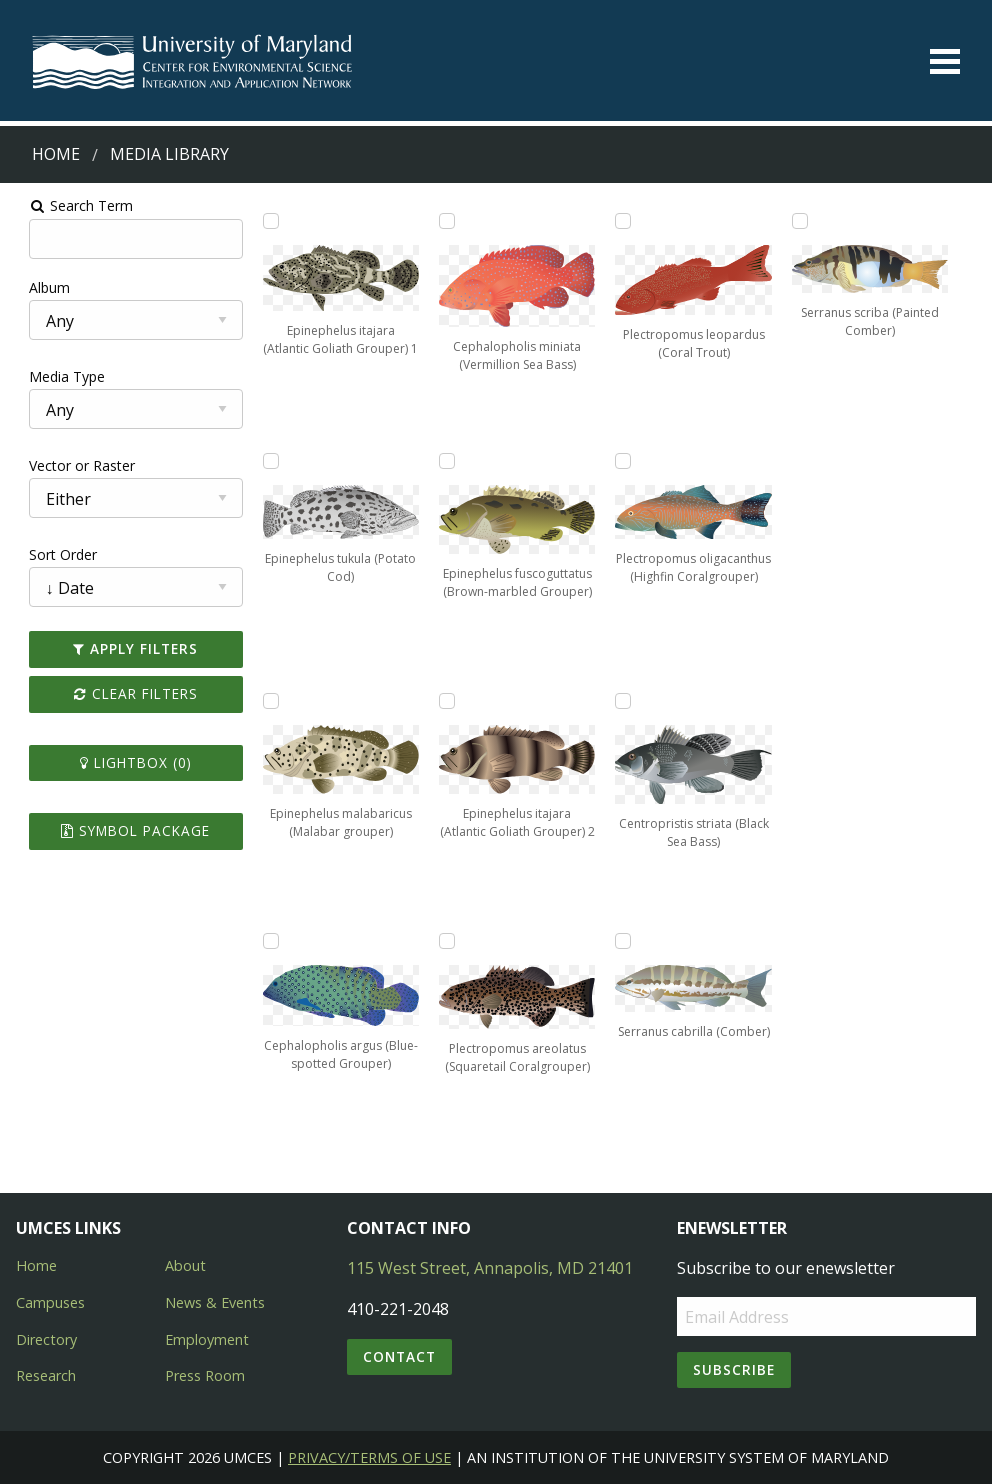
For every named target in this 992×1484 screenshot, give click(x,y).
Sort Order (47, 554)
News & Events (215, 1302)
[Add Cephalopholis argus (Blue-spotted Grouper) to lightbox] (262, 941)
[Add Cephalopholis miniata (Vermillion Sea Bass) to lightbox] (445, 221)
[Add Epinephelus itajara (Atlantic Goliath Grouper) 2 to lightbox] (445, 701)
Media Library (169, 154)
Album (33, 287)
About (185, 1265)
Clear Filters (123, 693)
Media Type (51, 376)
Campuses (50, 1302)
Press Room (205, 1375)
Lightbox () (123, 762)
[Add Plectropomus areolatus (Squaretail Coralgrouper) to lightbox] (445, 941)
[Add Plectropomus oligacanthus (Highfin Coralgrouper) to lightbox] (627, 461)
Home (56, 154)
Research (46, 1375)
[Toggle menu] (945, 61)
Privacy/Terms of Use (369, 1457)
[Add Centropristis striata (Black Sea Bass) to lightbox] (627, 701)
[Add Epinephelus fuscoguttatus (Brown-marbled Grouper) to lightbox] (445, 461)
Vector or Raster (66, 465)
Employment (207, 1339)
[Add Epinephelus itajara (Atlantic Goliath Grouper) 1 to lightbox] (262, 221)
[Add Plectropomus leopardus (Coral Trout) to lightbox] (627, 221)
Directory (46, 1339)
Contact (399, 1356)
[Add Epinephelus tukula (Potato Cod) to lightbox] (262, 461)
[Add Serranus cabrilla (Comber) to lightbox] (627, 941)
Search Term (65, 205)
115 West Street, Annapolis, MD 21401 (490, 1268)
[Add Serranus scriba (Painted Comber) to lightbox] (810, 221)
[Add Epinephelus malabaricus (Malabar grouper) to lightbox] (262, 701)
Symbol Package (123, 830)
